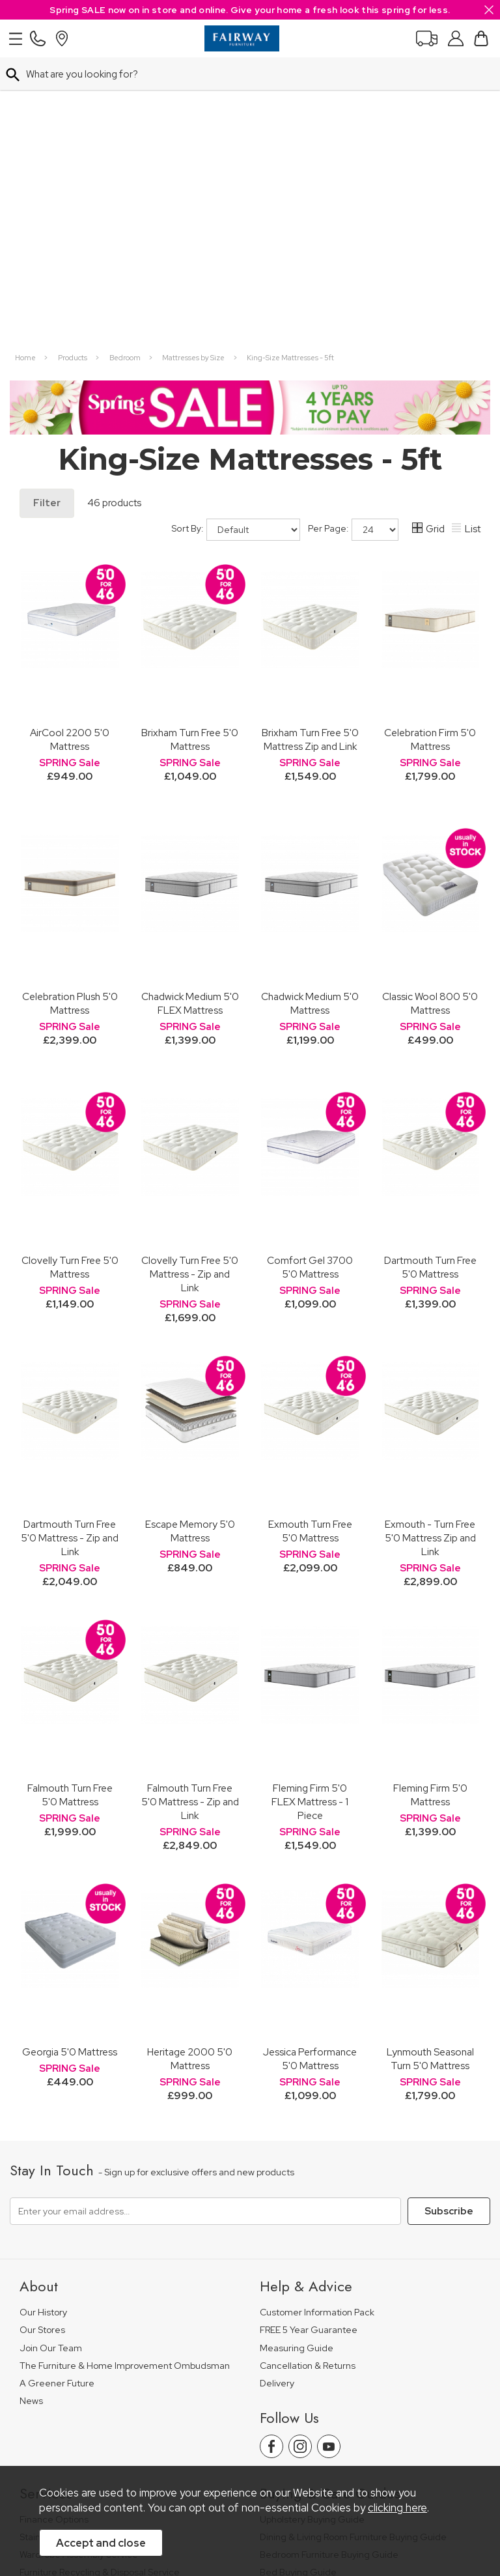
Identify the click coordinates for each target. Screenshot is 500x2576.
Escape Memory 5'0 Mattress (190, 1228)
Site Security (363, 2426)
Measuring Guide (296, 2044)
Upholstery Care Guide (308, 2304)
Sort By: (236, 227)
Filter (47, 200)
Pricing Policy (130, 2426)
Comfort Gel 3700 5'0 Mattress (310, 964)
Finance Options (54, 2216)
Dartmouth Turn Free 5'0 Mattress (430, 964)
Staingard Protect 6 (61, 2234)
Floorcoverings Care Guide (317, 2358)
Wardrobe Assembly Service (79, 2251)
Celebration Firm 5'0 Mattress (430, 436)
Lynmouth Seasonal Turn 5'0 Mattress (430, 1755)
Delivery (277, 2080)
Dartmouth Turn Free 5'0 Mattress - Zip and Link (69, 1234)
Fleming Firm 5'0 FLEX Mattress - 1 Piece (309, 1498)
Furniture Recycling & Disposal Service (100, 2269)
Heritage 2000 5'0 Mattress (189, 1755)
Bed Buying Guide (298, 2269)
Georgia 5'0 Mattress (69, 1749)
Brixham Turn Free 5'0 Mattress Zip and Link (310, 436)
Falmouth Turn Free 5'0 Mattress (70, 1492)
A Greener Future (57, 2080)
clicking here (397, 2507)
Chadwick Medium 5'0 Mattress (310, 700)
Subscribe (448, 1908)
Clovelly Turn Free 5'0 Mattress (69, 964)
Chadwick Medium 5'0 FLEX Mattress (190, 700)
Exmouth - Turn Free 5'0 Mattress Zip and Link (430, 1234)
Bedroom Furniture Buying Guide (329, 2251)
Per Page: (353, 227)
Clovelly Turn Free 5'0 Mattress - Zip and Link (189, 971)
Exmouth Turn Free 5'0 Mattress (310, 1228)
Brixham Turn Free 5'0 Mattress (189, 436)
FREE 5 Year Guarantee (308, 2027)
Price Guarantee (54, 2426)
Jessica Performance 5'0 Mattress (310, 1755)
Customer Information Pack (317, 2009)
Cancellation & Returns (307, 2062)
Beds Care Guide (296, 2340)
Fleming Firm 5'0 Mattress (430, 1492)
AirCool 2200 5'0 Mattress (69, 436)
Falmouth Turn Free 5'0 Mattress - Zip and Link (190, 1498)
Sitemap (420, 2426)
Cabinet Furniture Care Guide (322, 2322)
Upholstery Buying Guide (312, 2216)
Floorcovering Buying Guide (318, 2287)
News (31, 2098)
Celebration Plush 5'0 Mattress (70, 700)
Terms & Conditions (212, 2426)
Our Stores (42, 2027)
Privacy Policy (295, 2426)
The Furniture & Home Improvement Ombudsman (125, 2062)
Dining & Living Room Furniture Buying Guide (353, 2234)
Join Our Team (51, 2044)
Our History (43, 2009)
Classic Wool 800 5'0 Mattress (430, 700)
